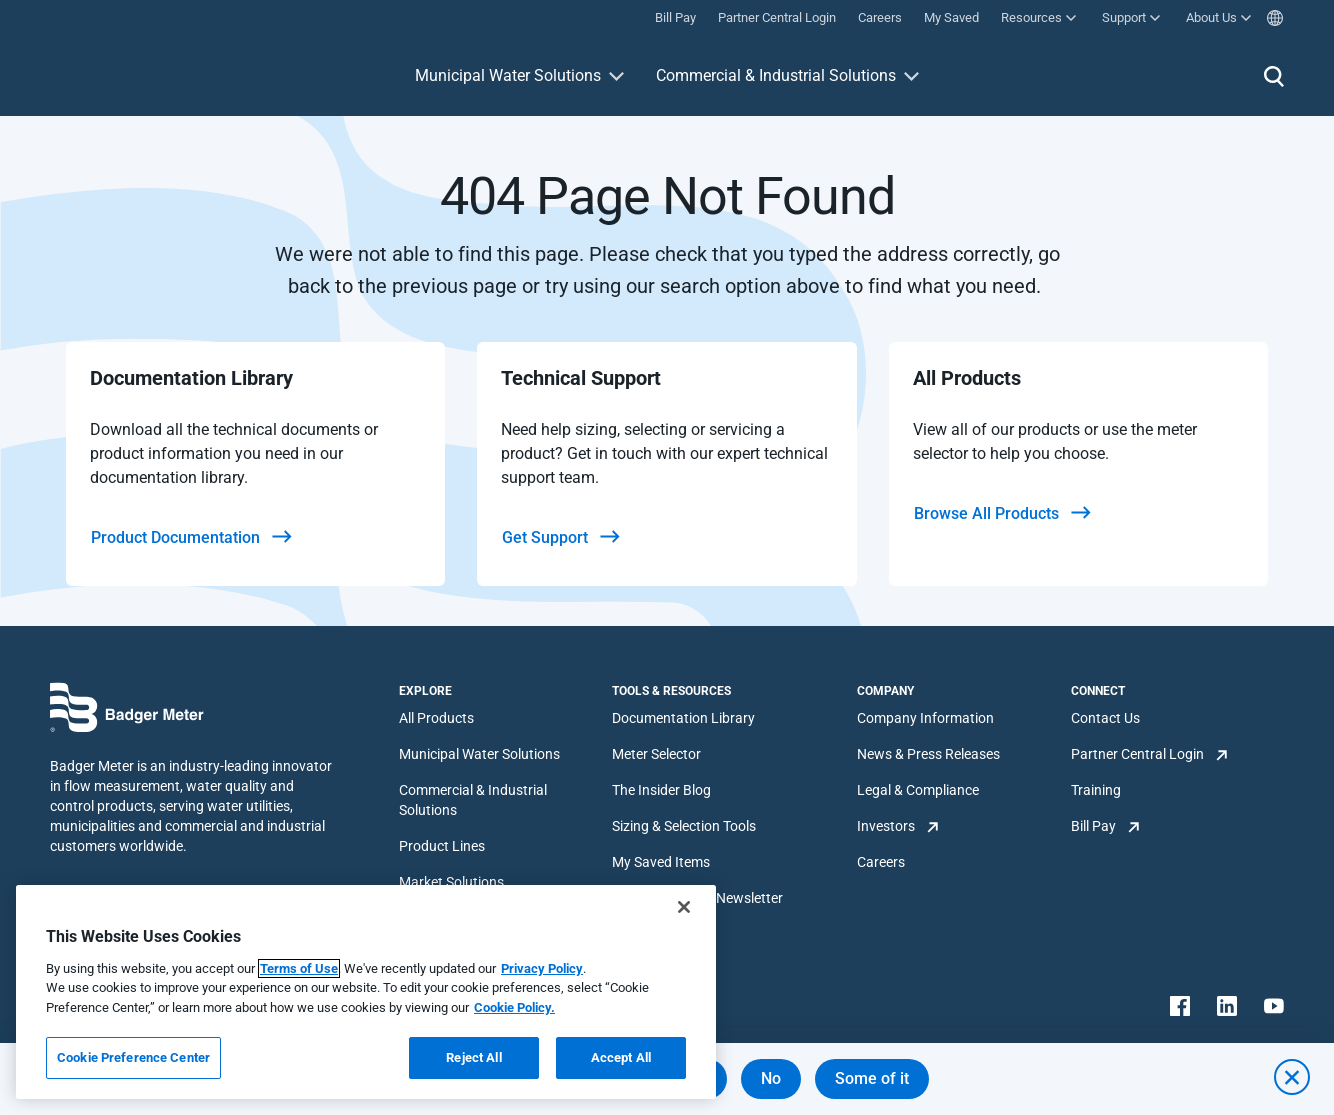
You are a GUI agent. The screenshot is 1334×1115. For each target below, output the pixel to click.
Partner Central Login (1137, 754)
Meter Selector (656, 754)
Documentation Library (683, 718)
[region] (366, 992)
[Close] (684, 907)
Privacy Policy (542, 968)
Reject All (473, 1057)
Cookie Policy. (514, 1007)
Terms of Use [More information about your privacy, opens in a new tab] (299, 968)
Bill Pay (1093, 826)
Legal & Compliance (918, 790)
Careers (881, 862)
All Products (436, 718)
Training (1096, 790)
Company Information (925, 718)
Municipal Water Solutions (508, 75)
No (771, 1078)
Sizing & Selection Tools (684, 826)
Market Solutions (451, 882)
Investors (886, 826)
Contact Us (1105, 718)
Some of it (872, 1078)
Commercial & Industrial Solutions (776, 75)
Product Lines (442, 846)
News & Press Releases (928, 754)
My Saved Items (661, 862)
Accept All (621, 1057)
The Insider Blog (661, 790)
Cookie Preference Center (133, 1057)
